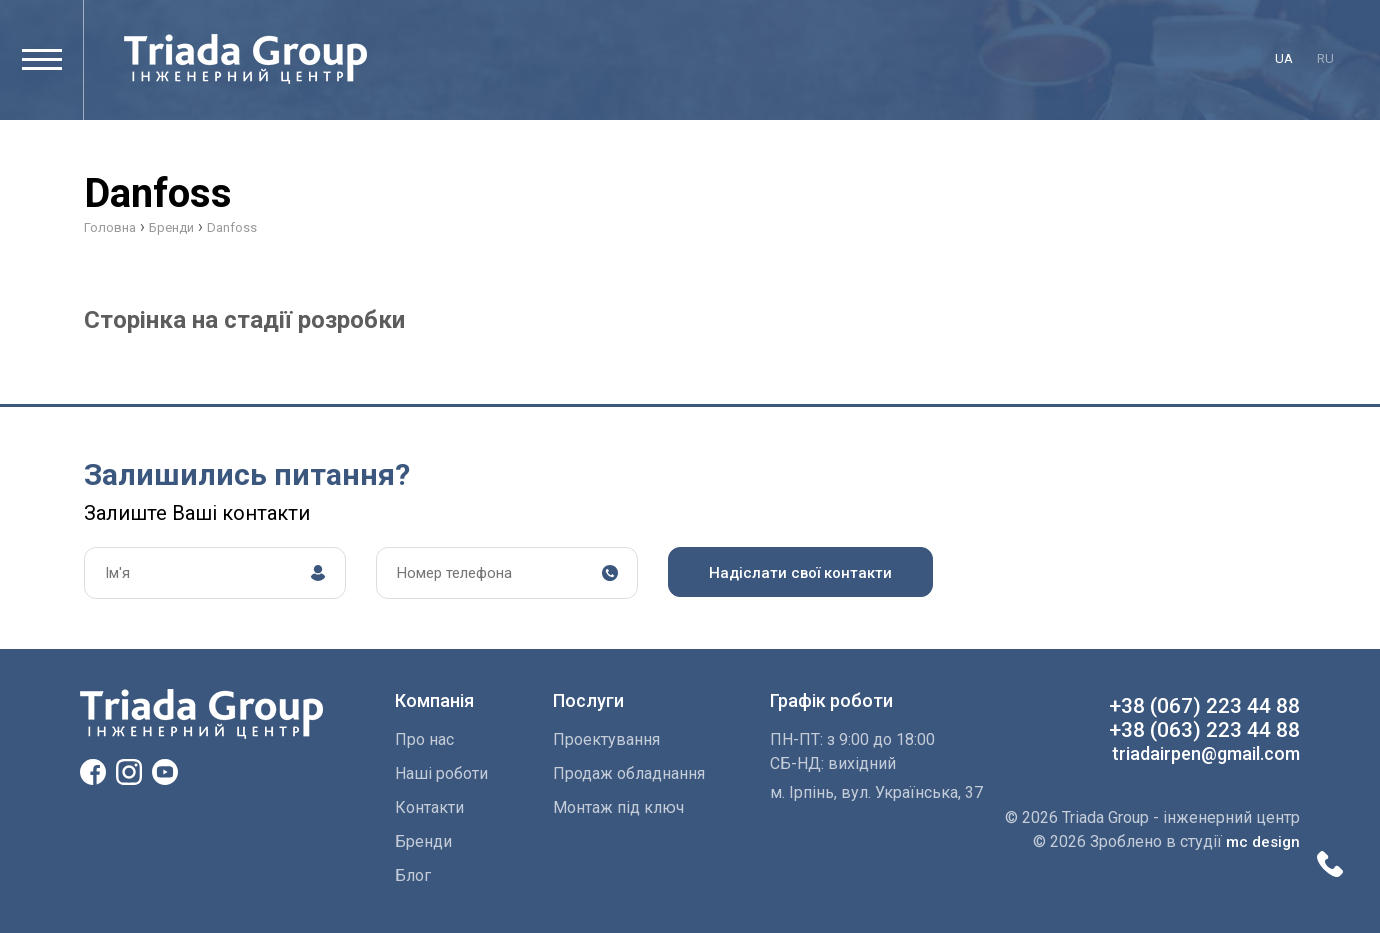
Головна (110, 227)
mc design (1263, 842)
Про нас (424, 739)
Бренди (423, 841)
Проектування (606, 739)
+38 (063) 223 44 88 (1204, 730)
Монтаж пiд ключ (618, 807)
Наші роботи (441, 773)
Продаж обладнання (629, 773)
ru (1325, 58)
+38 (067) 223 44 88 (1204, 706)
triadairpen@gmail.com (1206, 753)
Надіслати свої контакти (800, 573)
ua (1284, 58)
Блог (413, 875)
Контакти (429, 807)
